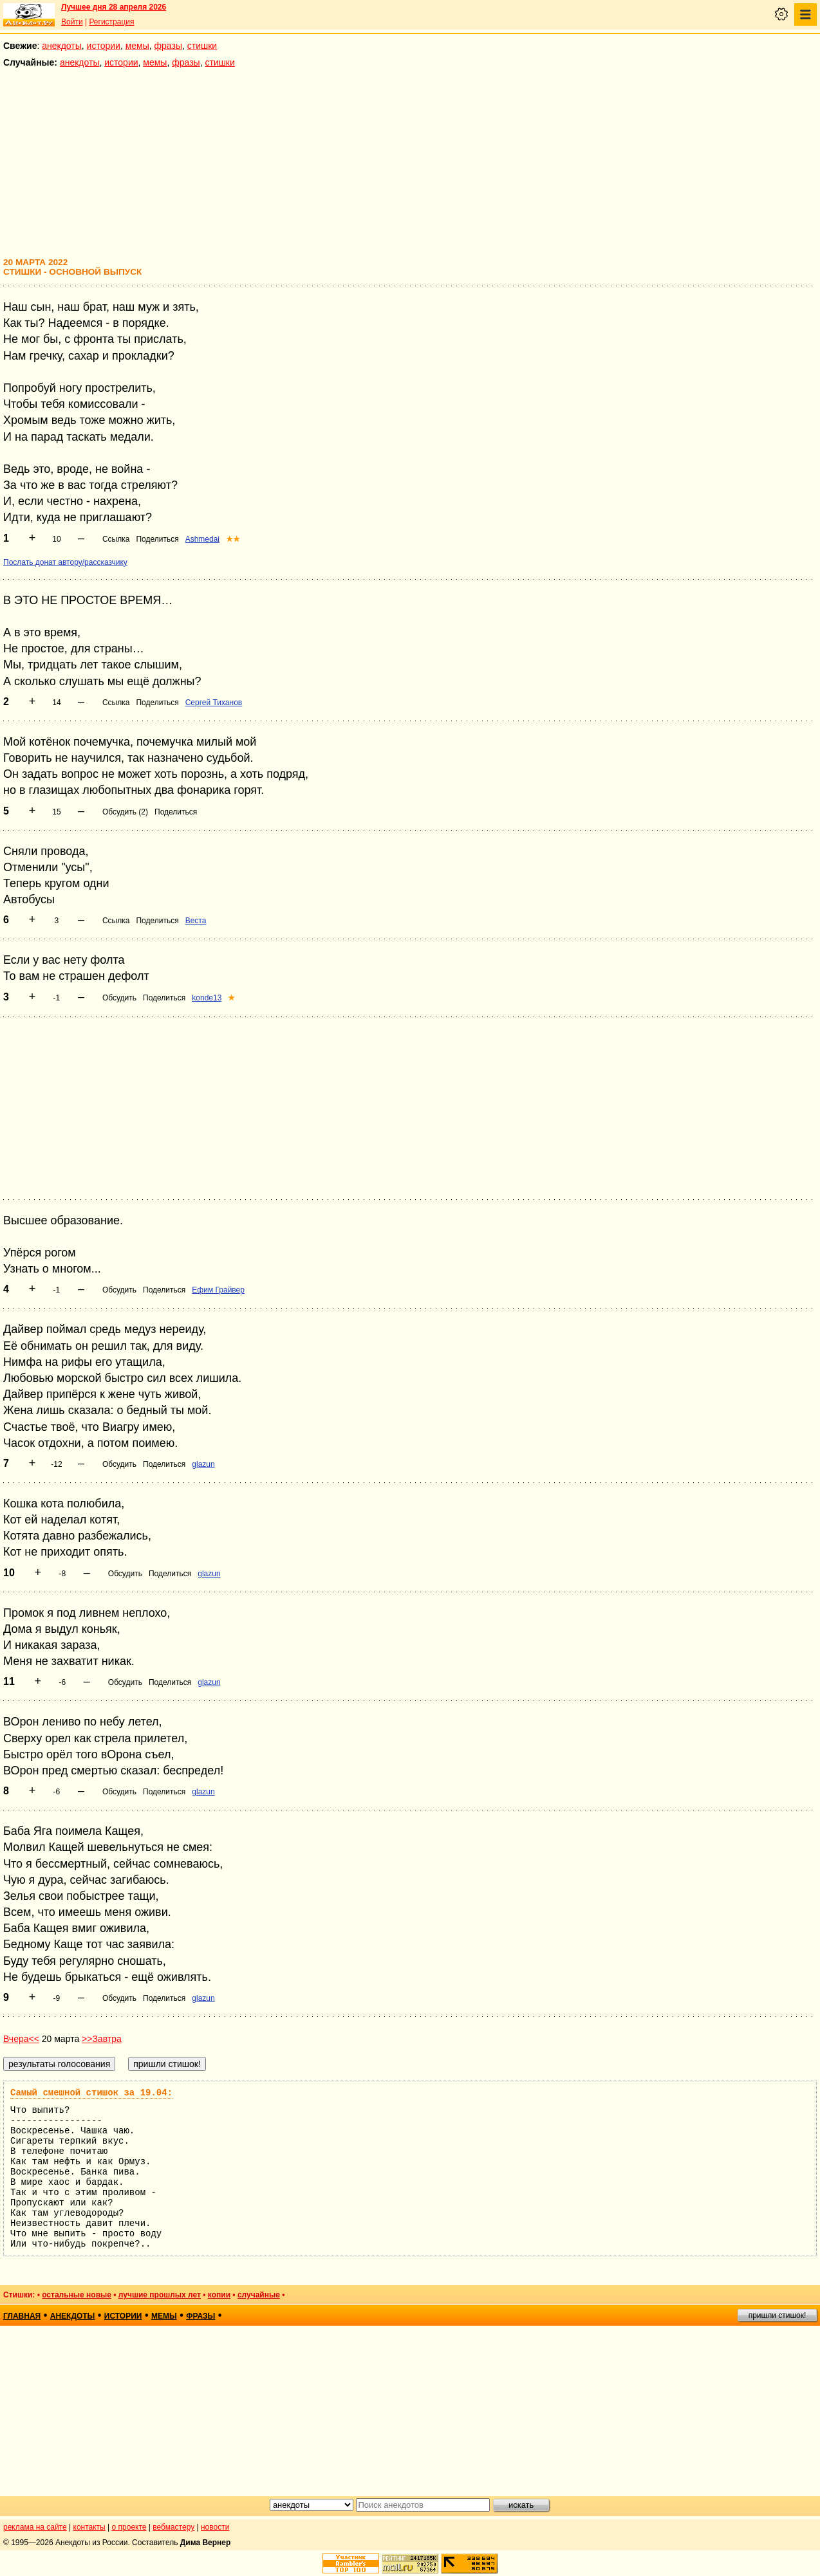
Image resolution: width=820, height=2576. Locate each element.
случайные (259, 2294)
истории (103, 46)
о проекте (129, 2527)
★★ (233, 539)
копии (219, 2294)
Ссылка (115, 539)
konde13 (206, 997)
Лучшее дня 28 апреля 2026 (113, 7)
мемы (137, 46)
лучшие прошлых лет (159, 2294)
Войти (72, 21)
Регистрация (111, 21)
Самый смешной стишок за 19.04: (91, 2093)
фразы (168, 46)
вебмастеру (173, 2527)
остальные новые (76, 2294)
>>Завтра (102, 2039)
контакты (89, 2527)
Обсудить (119, 997)
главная (22, 2316)
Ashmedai (202, 539)
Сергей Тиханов (214, 702)
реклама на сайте (35, 2527)
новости (215, 2527)
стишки (202, 46)
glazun (203, 1464)
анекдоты (62, 46)
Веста (196, 920)
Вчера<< (21, 2039)
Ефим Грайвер (218, 1289)
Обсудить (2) (125, 811)
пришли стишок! (777, 2315)
